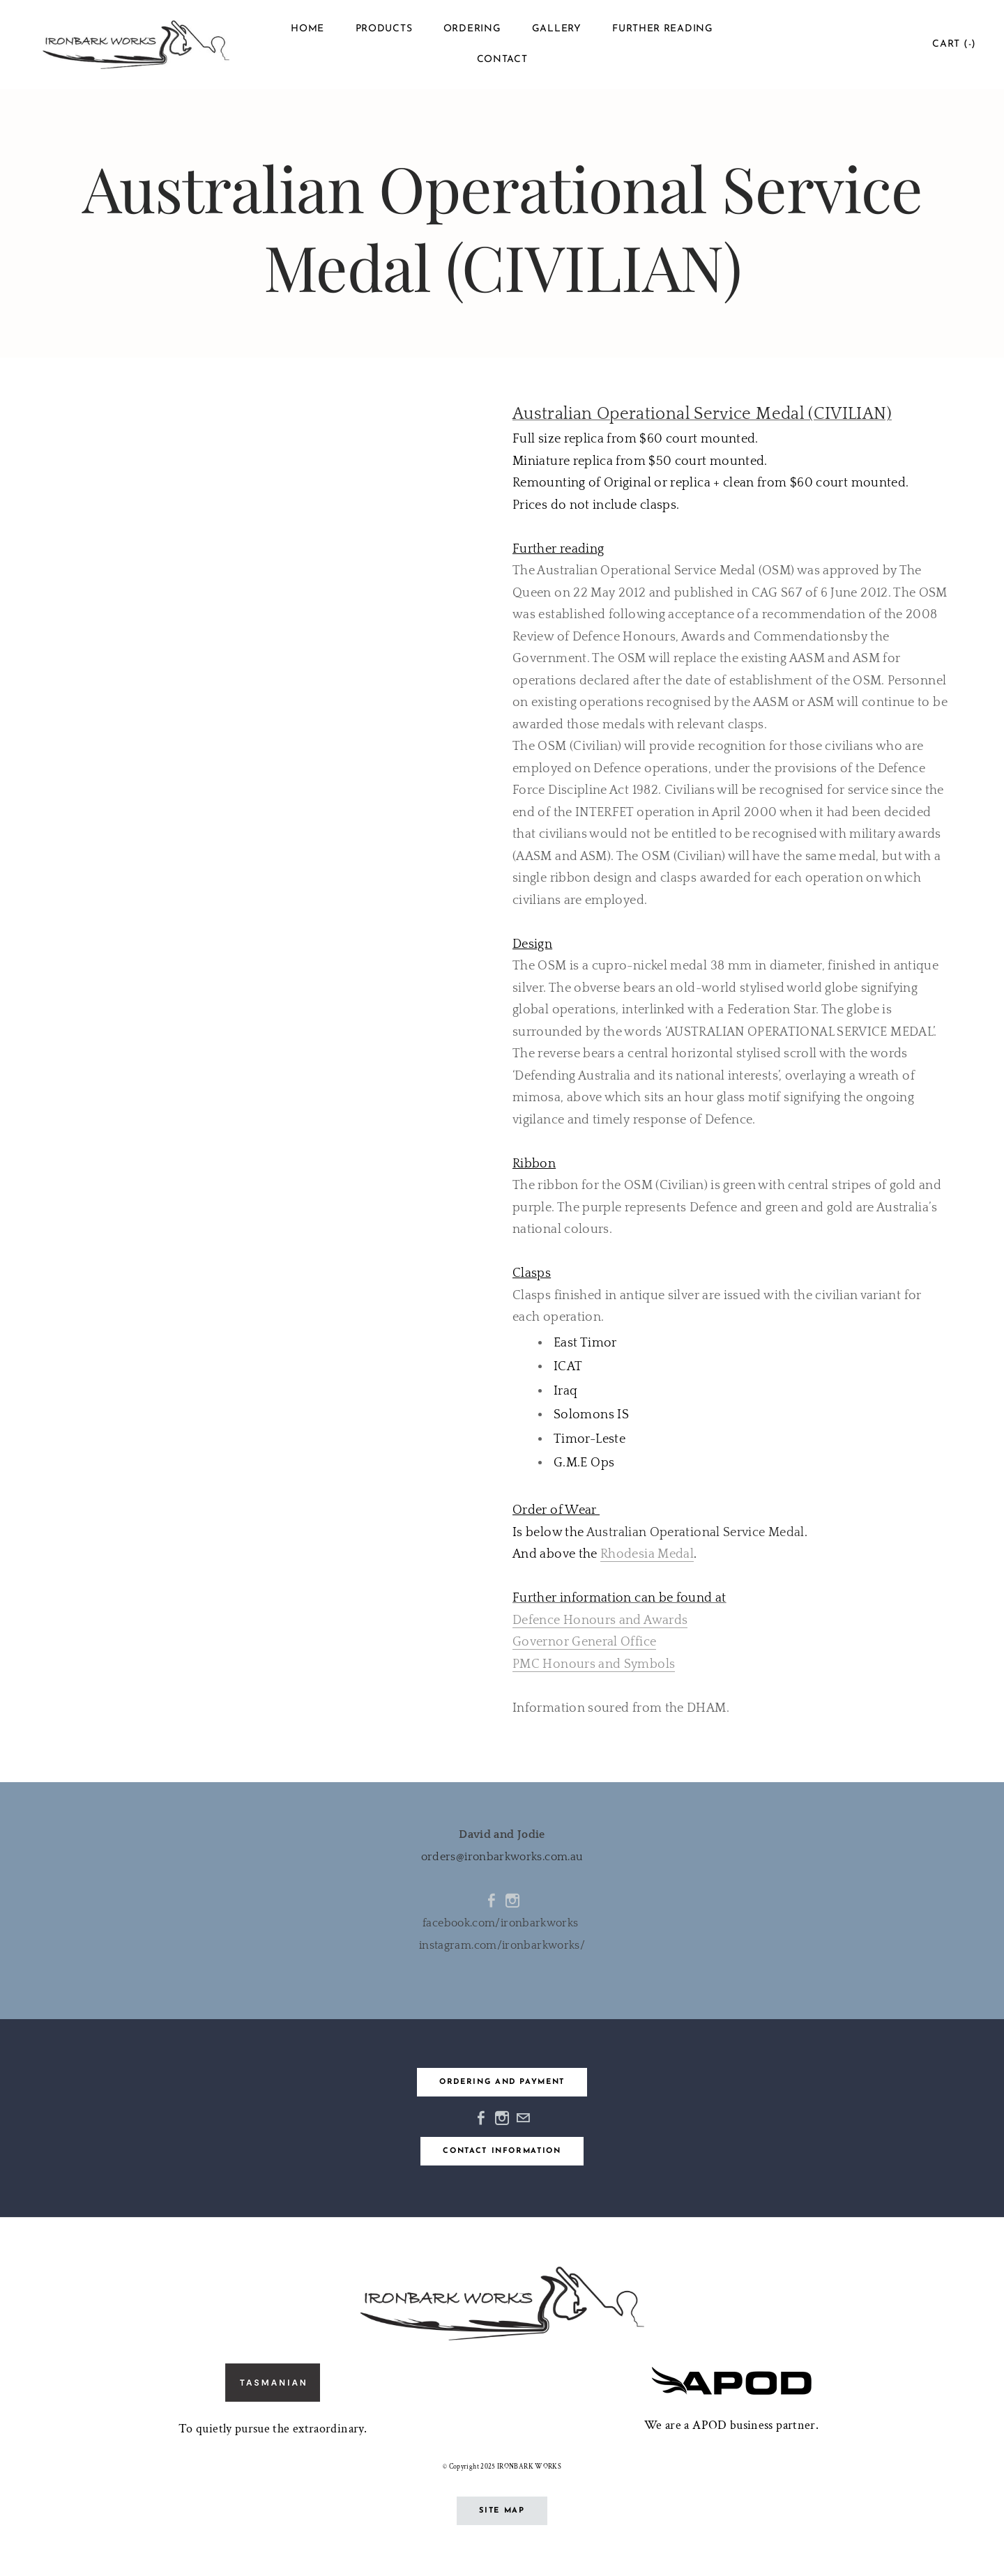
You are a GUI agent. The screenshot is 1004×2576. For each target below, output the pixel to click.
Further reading (662, 29)
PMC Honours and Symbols (593, 1664)
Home (307, 29)
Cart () (954, 44)
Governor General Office (584, 1642)
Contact (502, 59)
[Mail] (523, 2118)
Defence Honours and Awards (599, 1620)
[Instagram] (512, 1900)
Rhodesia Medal (647, 1554)
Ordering (472, 29)
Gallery (556, 29)
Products (384, 29)
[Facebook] (492, 1900)
